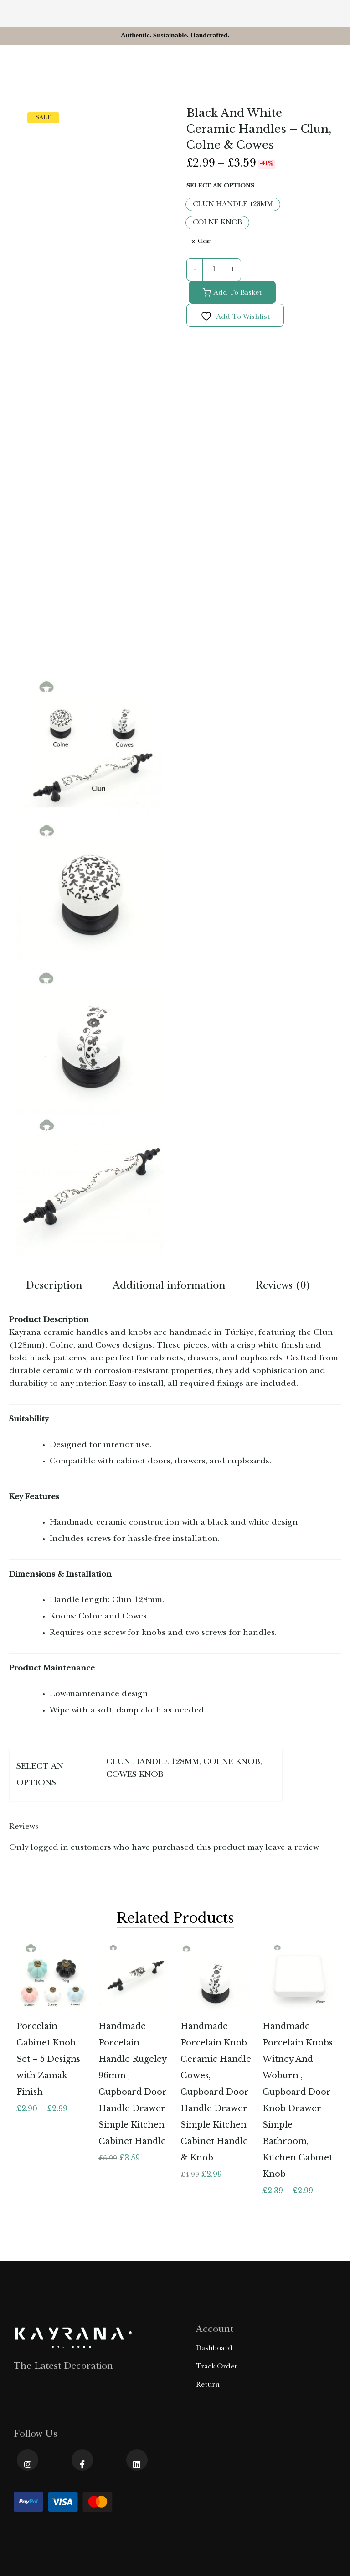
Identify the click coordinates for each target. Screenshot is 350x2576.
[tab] (54, 1288)
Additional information (169, 1286)
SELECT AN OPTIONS (220, 186)
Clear (204, 242)
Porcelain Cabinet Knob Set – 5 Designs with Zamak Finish (48, 2059)
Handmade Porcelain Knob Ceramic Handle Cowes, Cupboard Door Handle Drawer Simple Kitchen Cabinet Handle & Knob (215, 2092)
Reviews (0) (283, 1286)
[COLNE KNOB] (217, 222)
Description (54, 1286)
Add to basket (237, 293)
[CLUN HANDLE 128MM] (232, 204)
